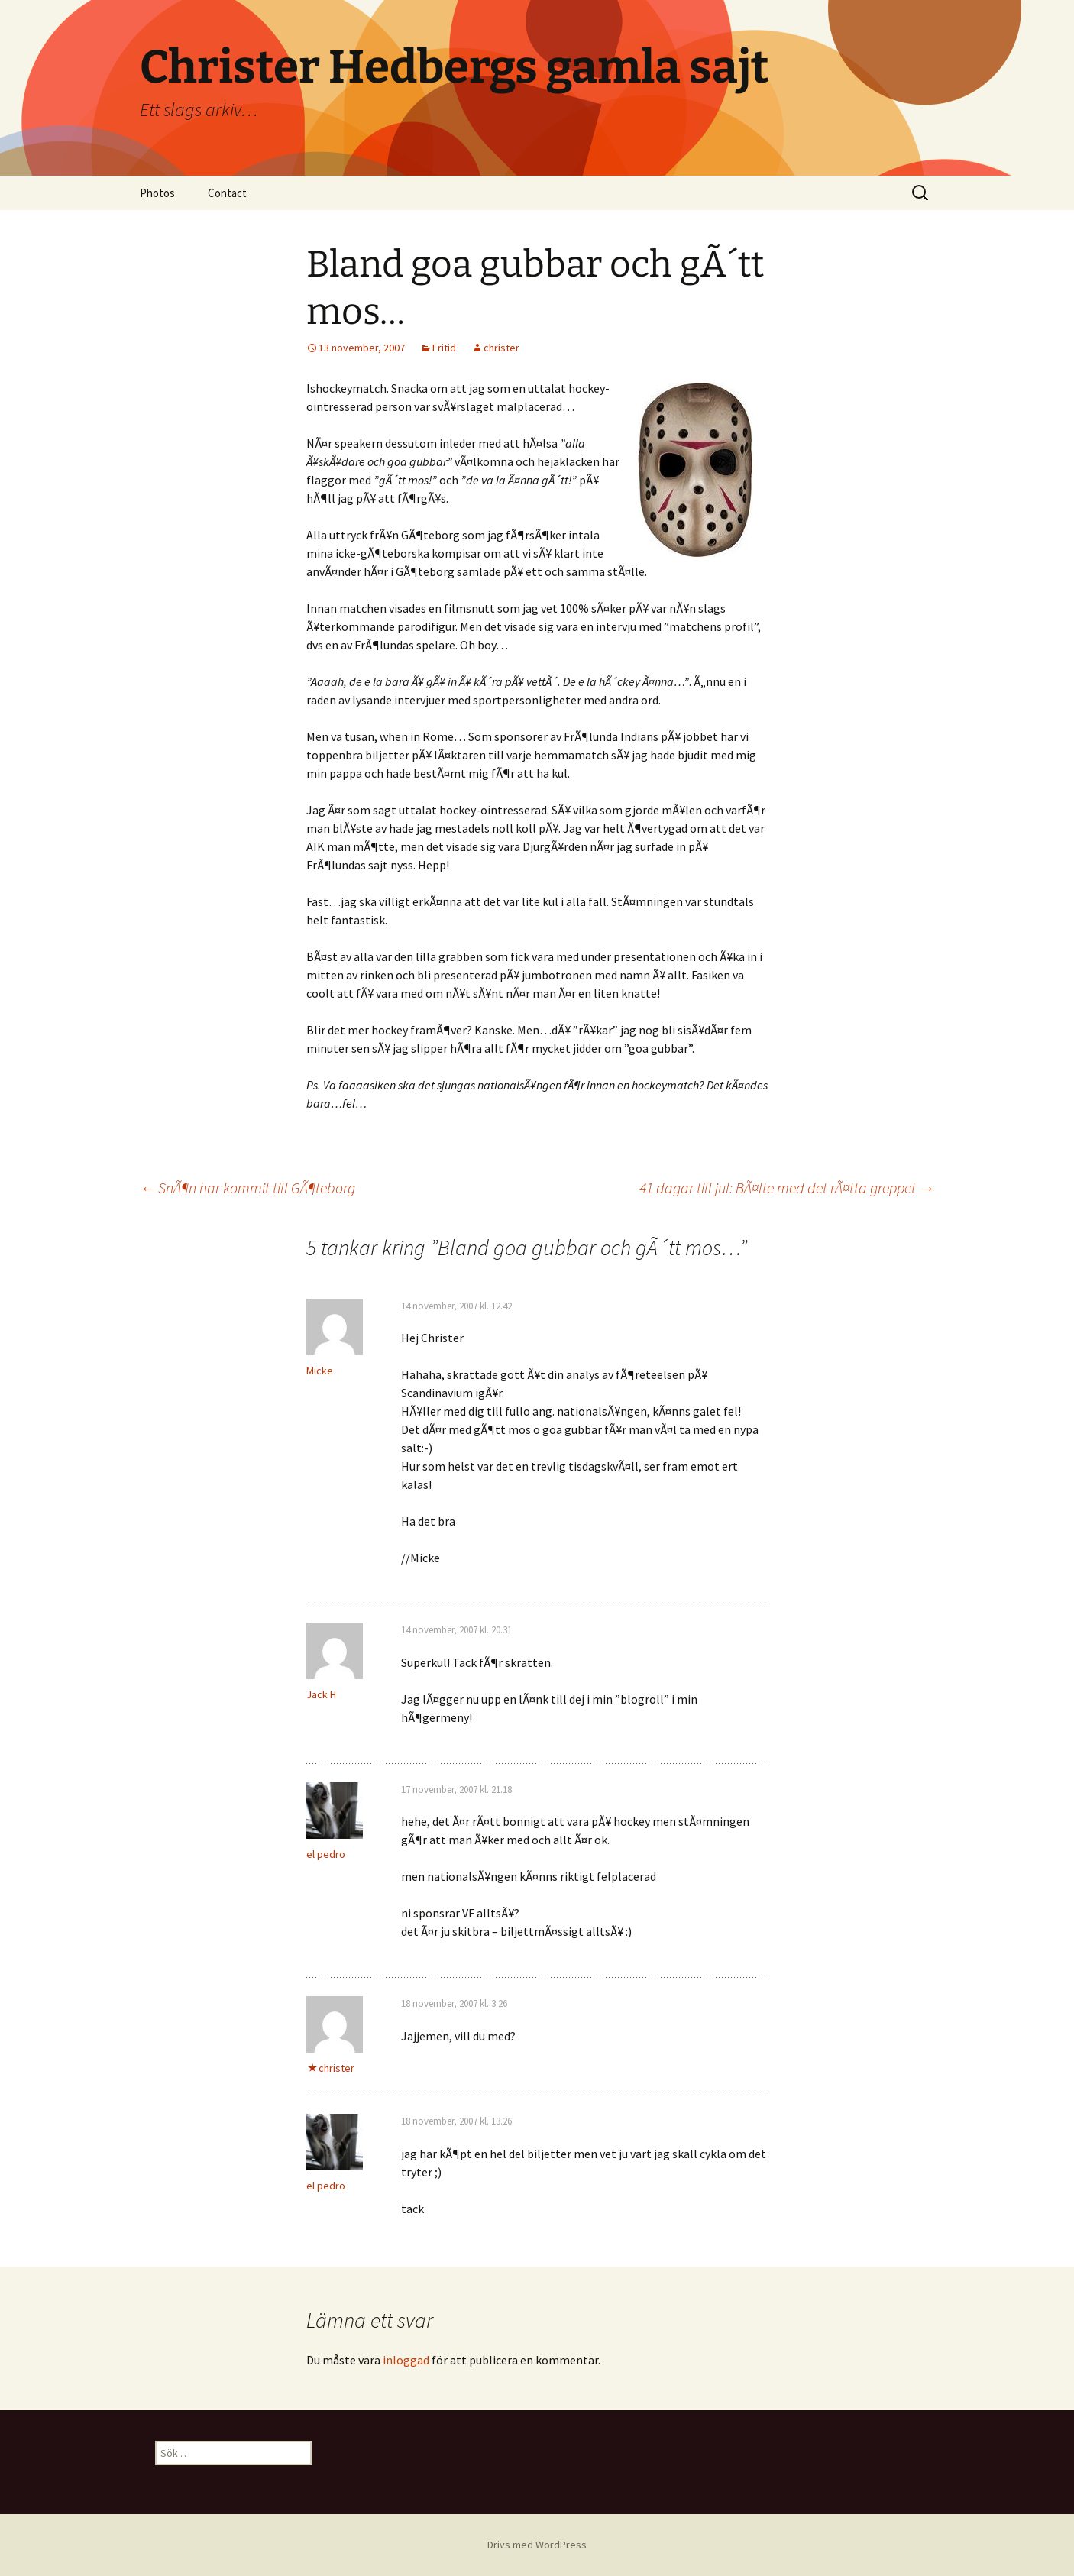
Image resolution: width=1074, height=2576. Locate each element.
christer (501, 347)
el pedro (325, 1854)
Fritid (444, 347)
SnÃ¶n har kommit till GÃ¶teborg (247, 1187)
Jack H (321, 1694)
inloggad (406, 2359)
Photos (157, 193)
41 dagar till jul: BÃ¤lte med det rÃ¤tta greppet (786, 1187)
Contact (227, 193)
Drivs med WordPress (537, 2545)
